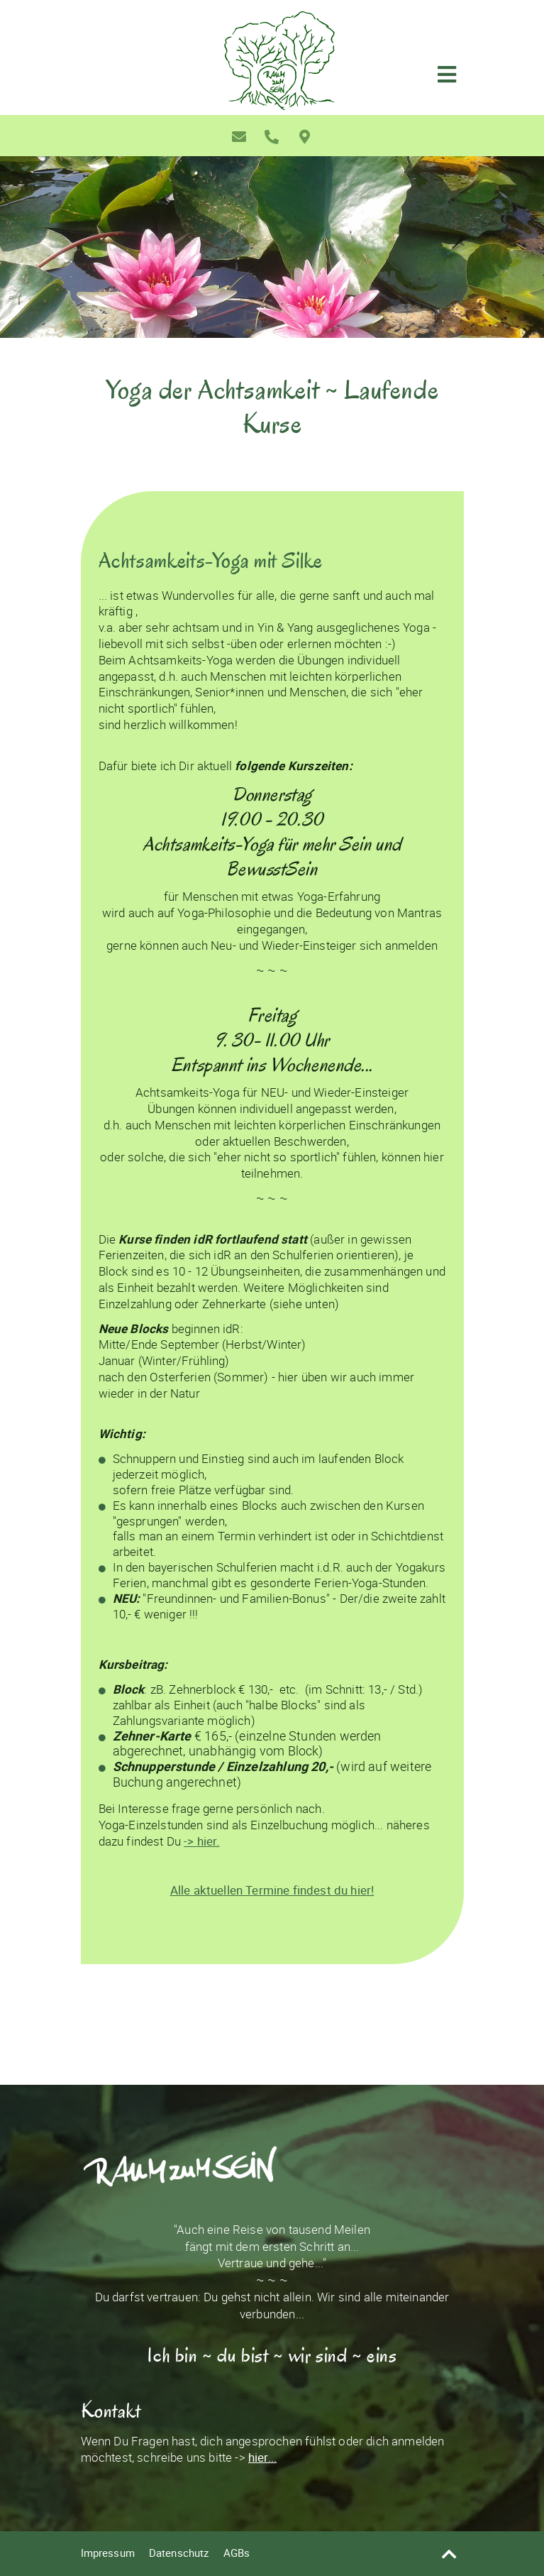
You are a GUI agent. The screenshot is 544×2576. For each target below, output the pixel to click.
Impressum (108, 2552)
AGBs (236, 2552)
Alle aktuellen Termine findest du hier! (272, 1890)
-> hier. (201, 1841)
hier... (262, 2457)
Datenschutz (179, 2552)
